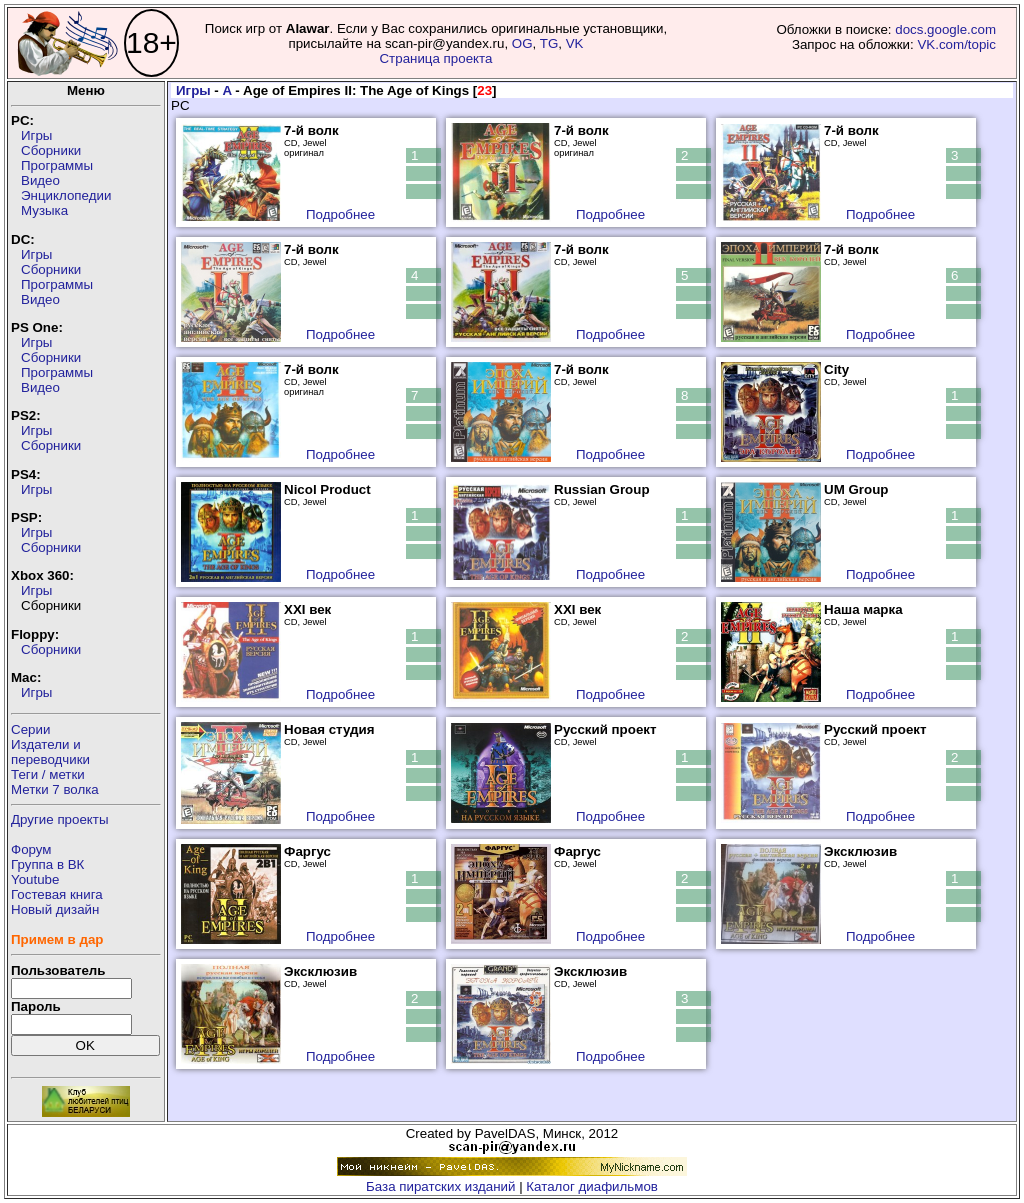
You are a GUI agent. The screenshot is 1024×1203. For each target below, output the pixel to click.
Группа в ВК (47, 864)
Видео (40, 180)
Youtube (35, 879)
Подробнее (340, 214)
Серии (30, 729)
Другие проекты (60, 819)
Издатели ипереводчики (50, 752)
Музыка (44, 210)
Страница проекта (435, 58)
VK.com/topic (956, 44)
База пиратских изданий (440, 1186)
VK (575, 43)
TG (549, 43)
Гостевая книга (57, 894)
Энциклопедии (66, 195)
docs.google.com (945, 29)
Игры (36, 135)
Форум (31, 849)
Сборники (51, 150)
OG (522, 43)
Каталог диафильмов (592, 1186)
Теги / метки (48, 774)
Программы (57, 165)
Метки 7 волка (55, 789)
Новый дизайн (55, 909)
